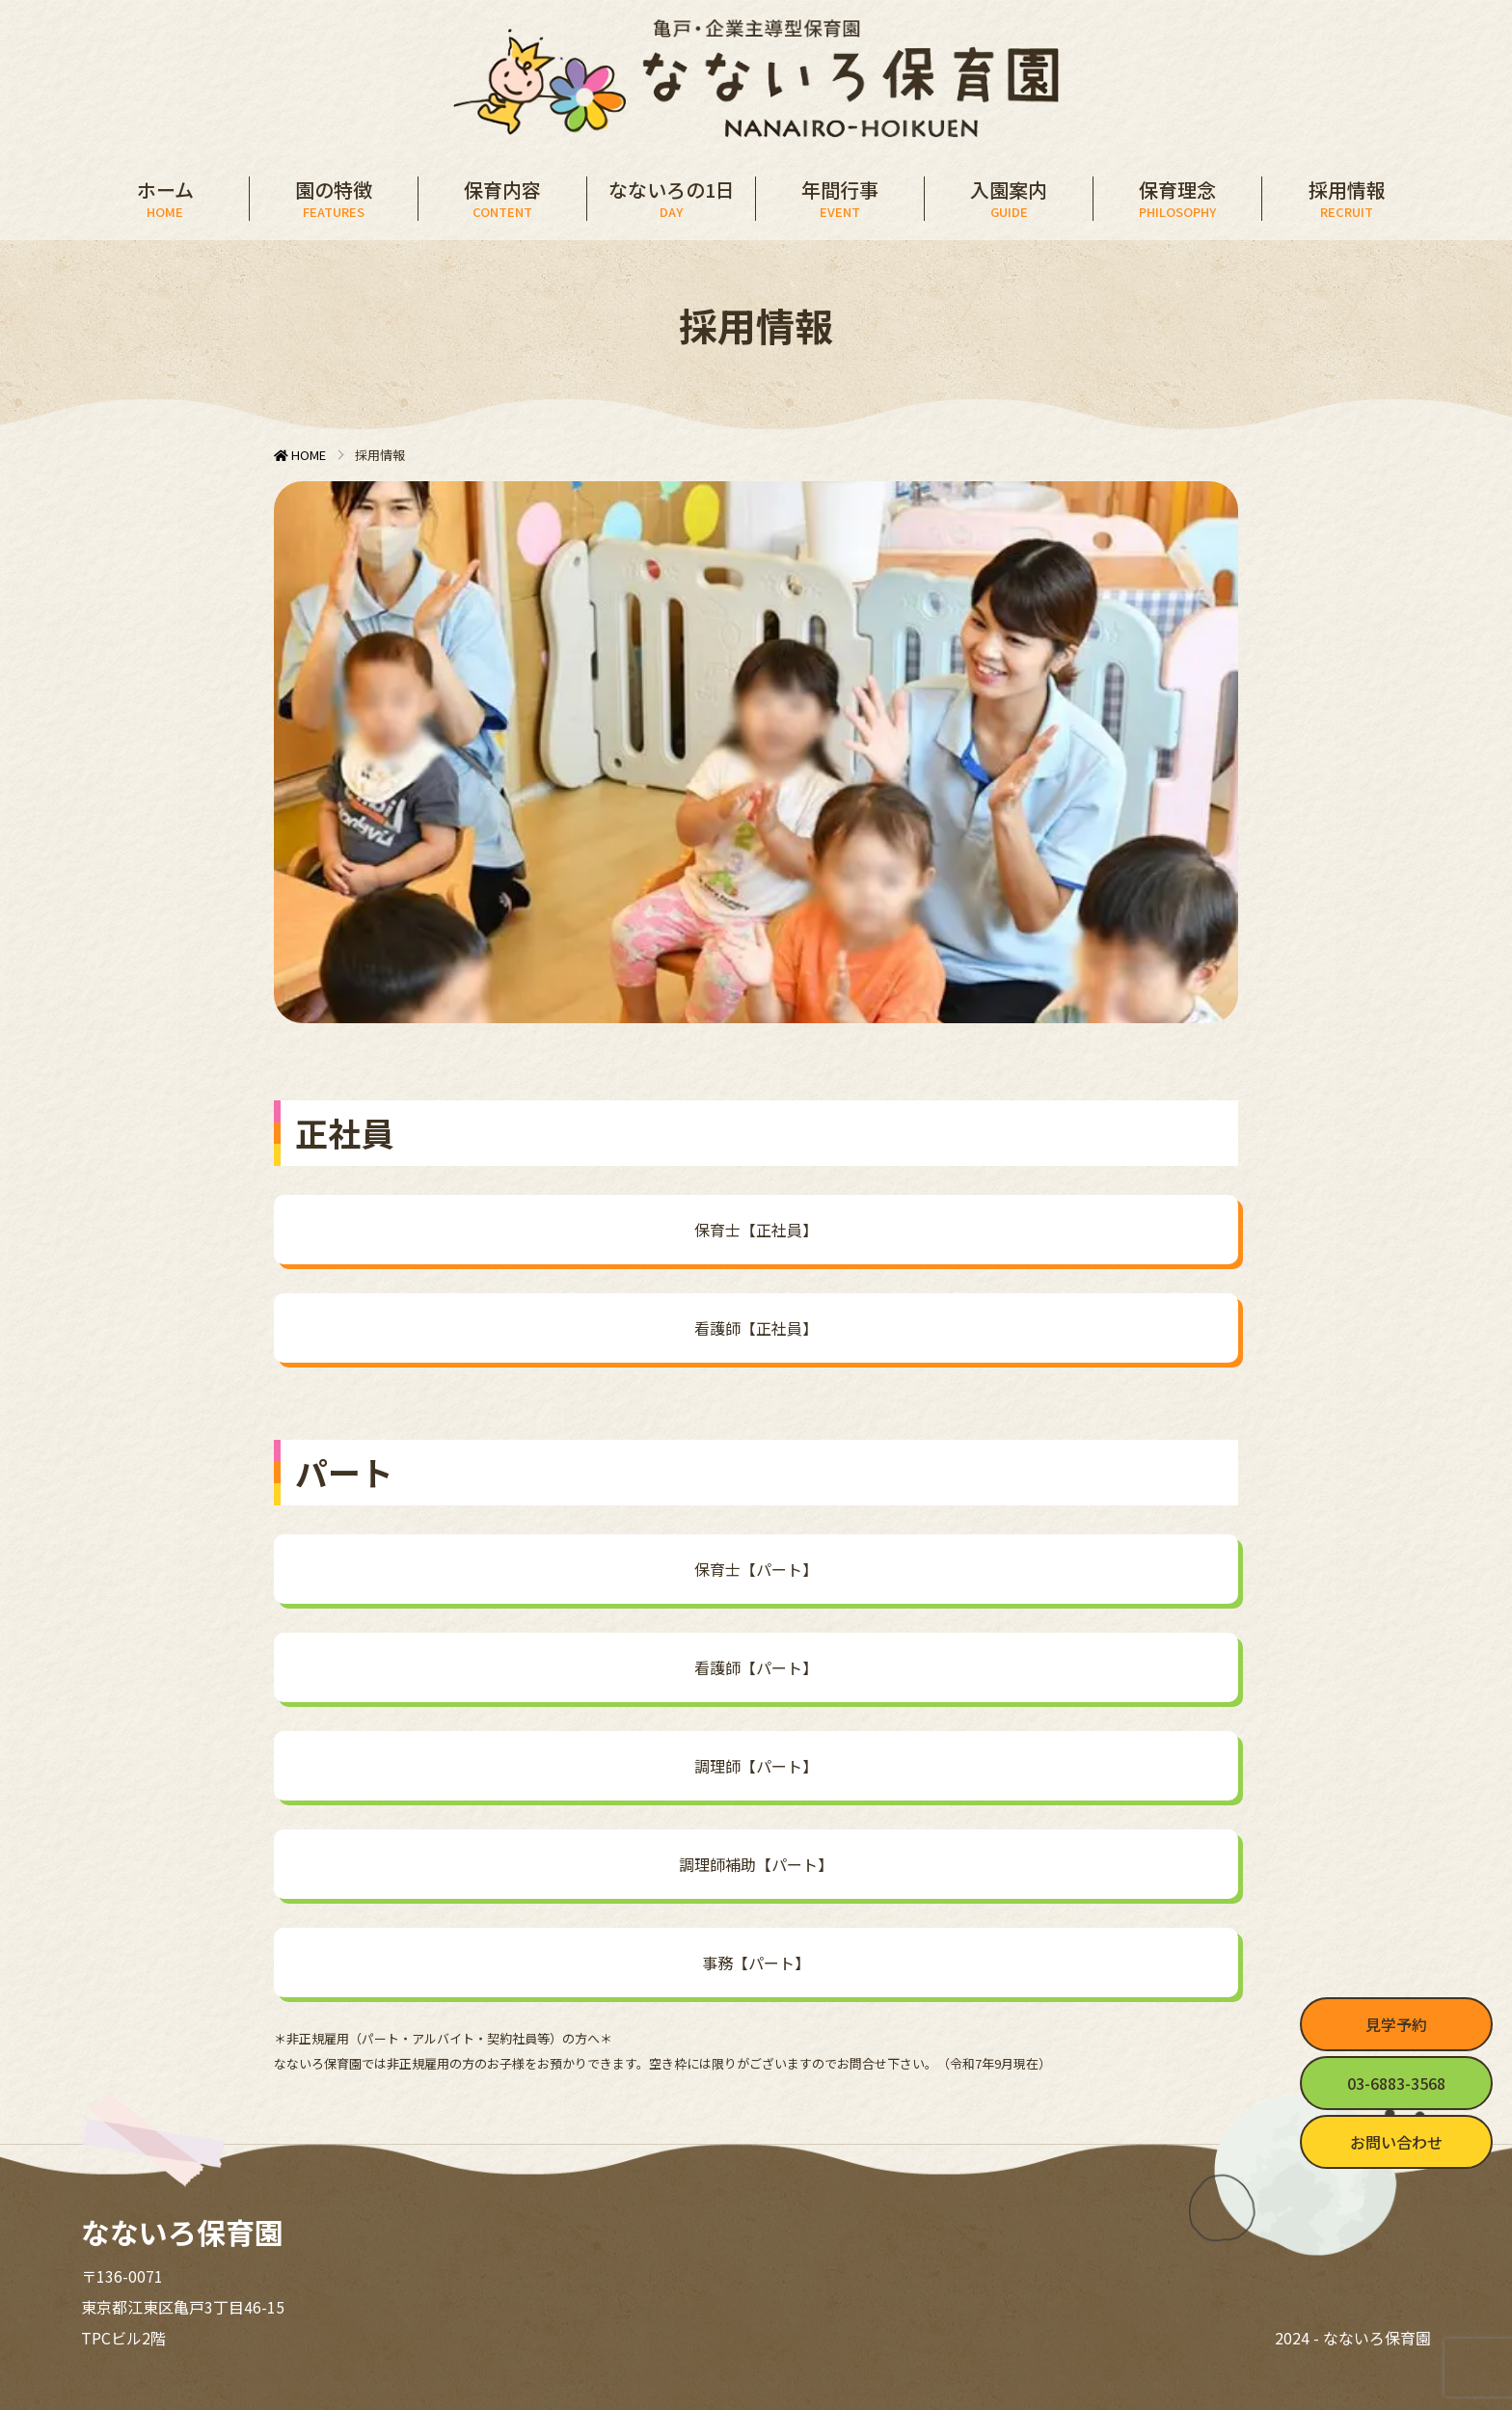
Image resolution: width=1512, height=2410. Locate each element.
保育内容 (502, 198)
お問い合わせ (1396, 2141)
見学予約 (1396, 2024)
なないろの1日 (671, 198)
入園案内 (1009, 198)
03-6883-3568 (1396, 2083)
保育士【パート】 (756, 1569)
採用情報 (1346, 198)
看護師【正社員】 (756, 1328)
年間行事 (840, 198)
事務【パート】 (756, 1962)
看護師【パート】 (756, 1667)
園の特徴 (334, 198)
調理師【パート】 (756, 1765)
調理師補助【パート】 (756, 1864)
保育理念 (1177, 198)
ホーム (165, 198)
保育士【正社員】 (756, 1229)
